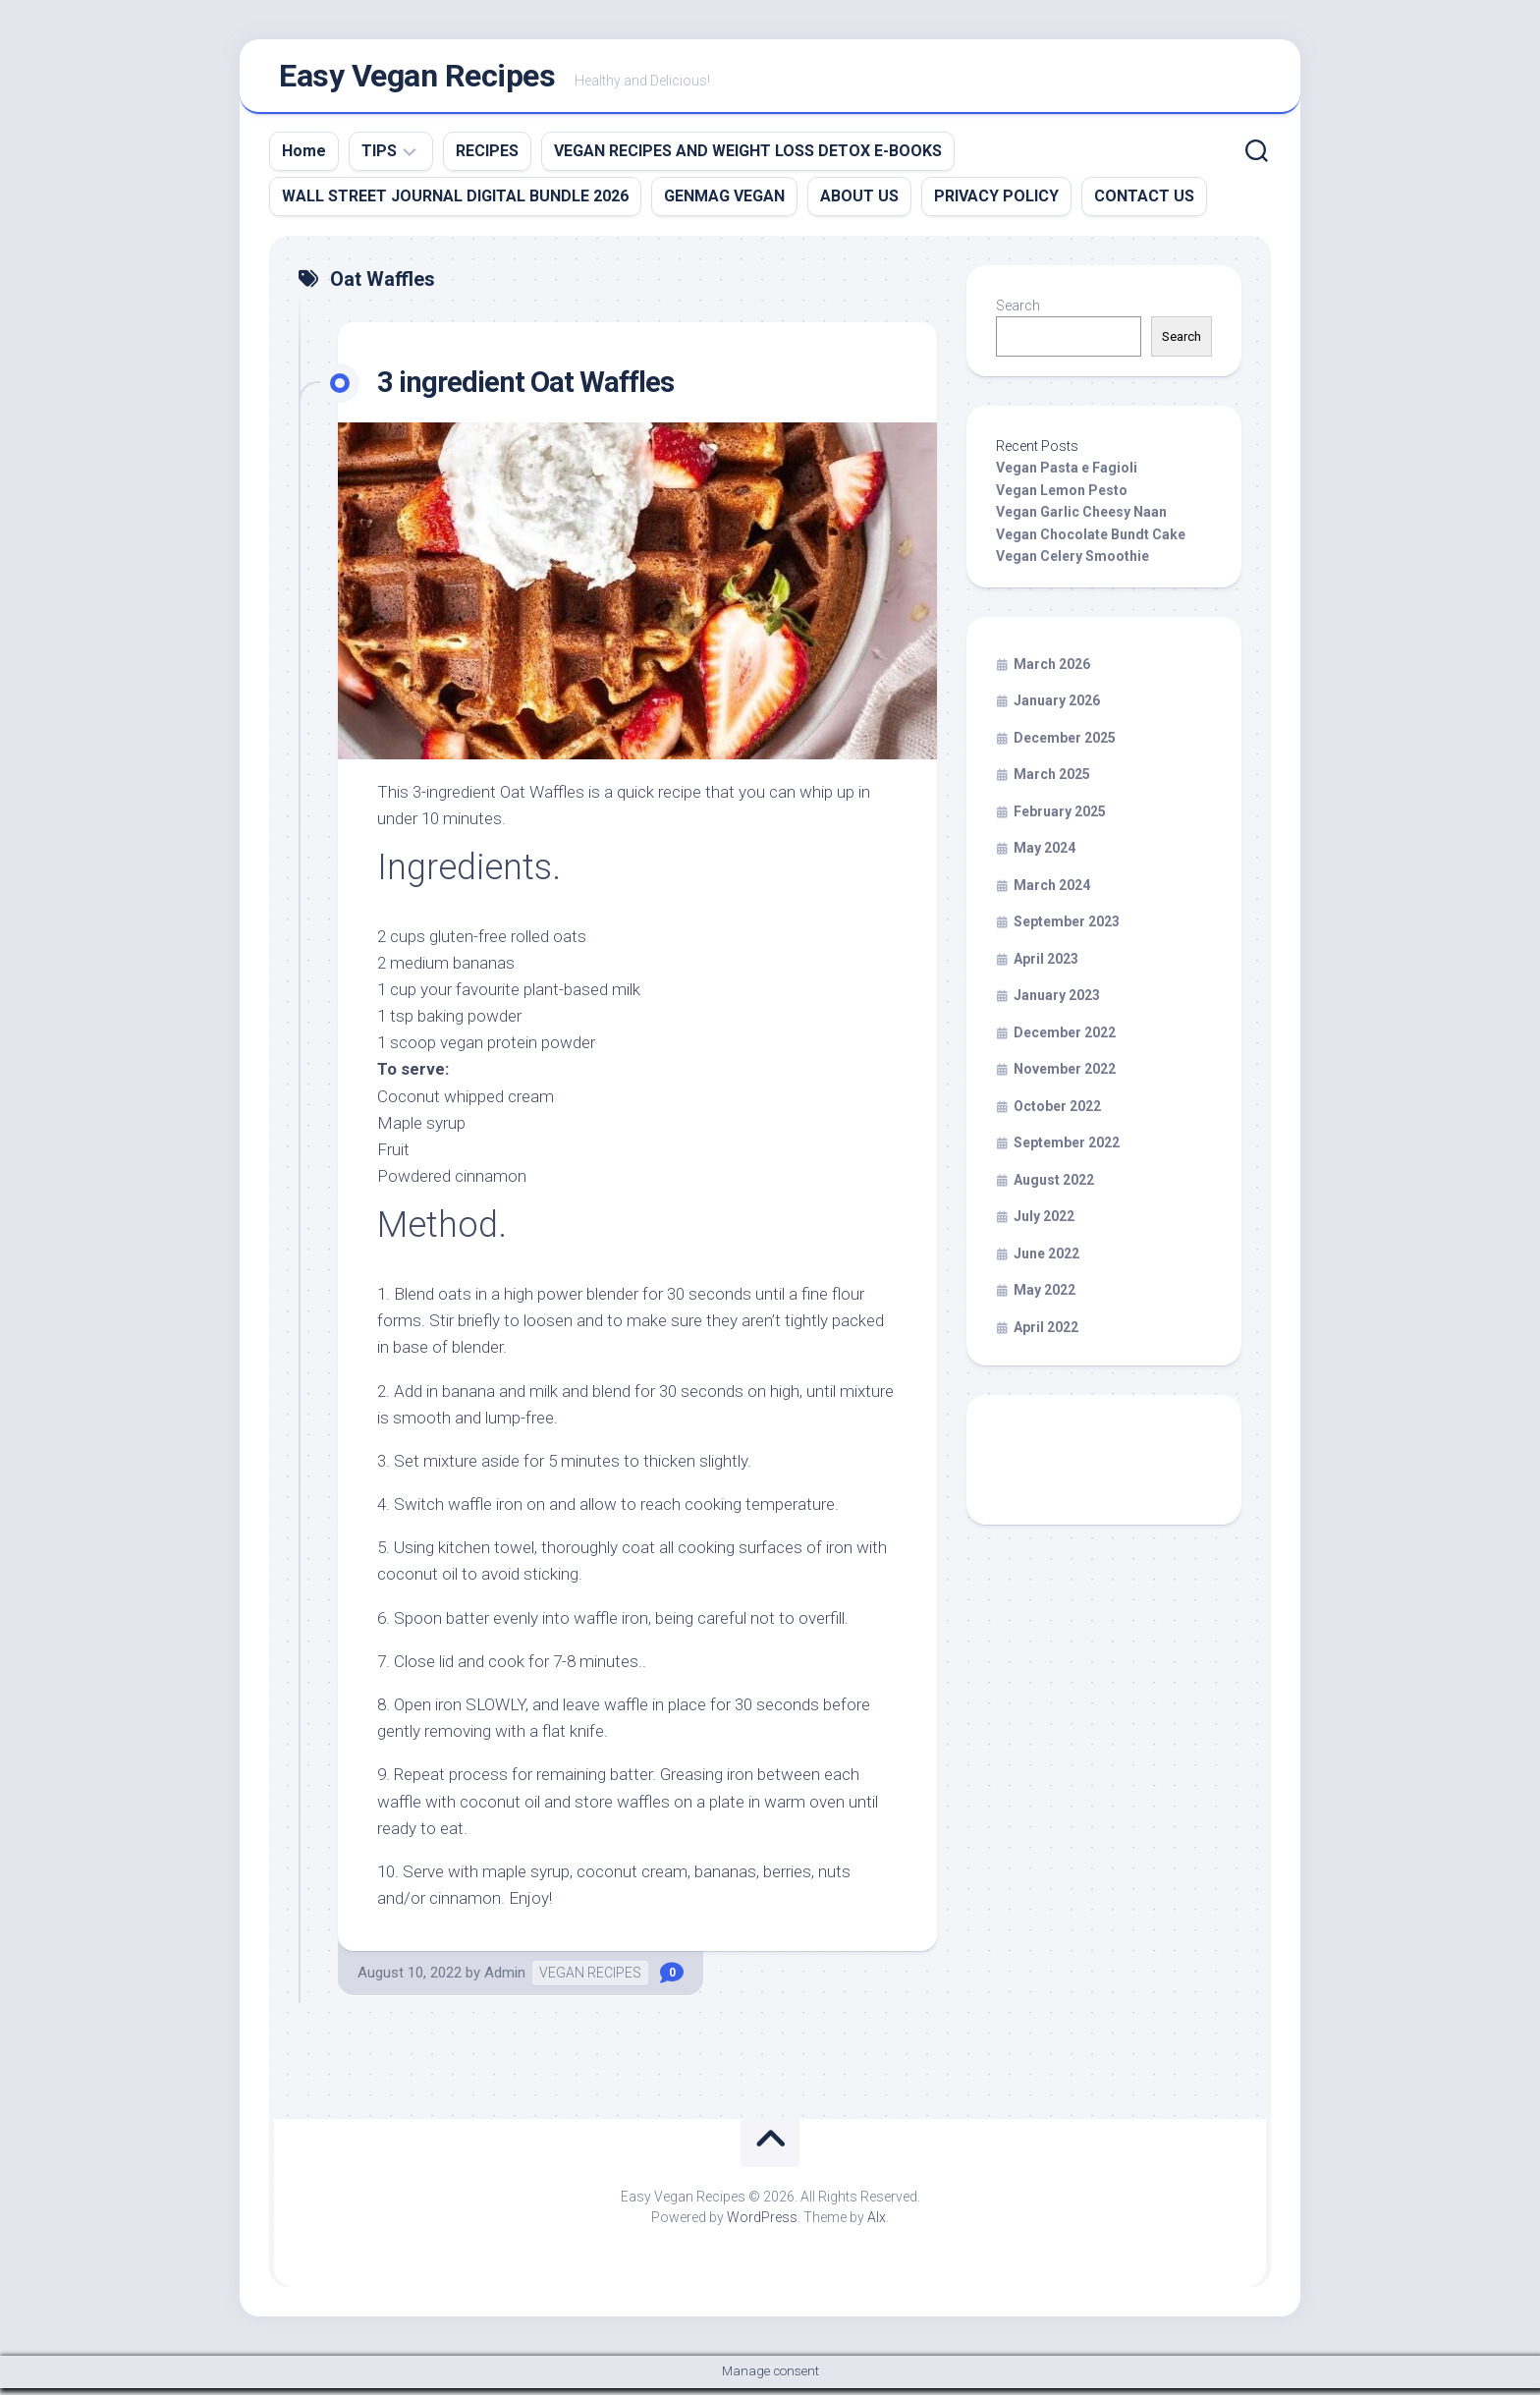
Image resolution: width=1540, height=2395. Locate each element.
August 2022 (1054, 1187)
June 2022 (1046, 1260)
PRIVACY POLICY (996, 203)
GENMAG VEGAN (724, 203)
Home (304, 157)
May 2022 (1044, 1298)
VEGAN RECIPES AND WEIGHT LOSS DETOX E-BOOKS (748, 157)
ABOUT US (859, 203)
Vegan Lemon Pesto (1062, 497)
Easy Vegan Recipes (417, 79)
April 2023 (1046, 966)
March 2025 (1052, 782)
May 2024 (1044, 855)
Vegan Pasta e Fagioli (1066, 475)
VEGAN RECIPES (590, 1979)
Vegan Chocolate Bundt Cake (1090, 541)
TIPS (379, 157)
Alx (876, 2224)
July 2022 (1044, 1224)
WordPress (762, 2224)
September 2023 (1067, 929)
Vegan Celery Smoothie (1072, 564)
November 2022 (1065, 1077)
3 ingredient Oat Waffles (536, 388)
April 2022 (1046, 1334)
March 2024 (1052, 892)
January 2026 (1057, 708)
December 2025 (1065, 744)
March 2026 (1052, 671)
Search (1018, 312)
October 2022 (1057, 1113)
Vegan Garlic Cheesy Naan (1081, 520)
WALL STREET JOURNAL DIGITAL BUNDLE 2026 (455, 203)
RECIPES (487, 157)
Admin (504, 1979)
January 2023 (1057, 1003)
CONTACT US (1144, 203)
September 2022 (1067, 1150)
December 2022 (1065, 1039)
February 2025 (1060, 818)
